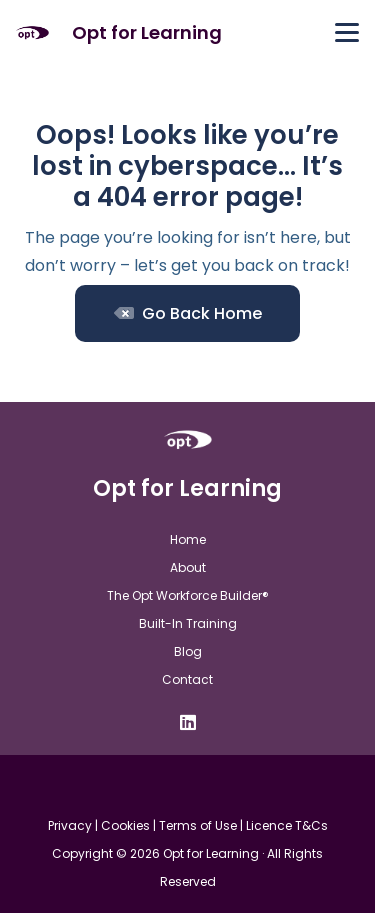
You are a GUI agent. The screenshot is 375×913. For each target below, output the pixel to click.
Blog (188, 651)
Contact (187, 679)
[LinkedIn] (188, 722)
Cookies (125, 825)
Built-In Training (188, 623)
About (188, 567)
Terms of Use (198, 825)
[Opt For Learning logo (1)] (32, 33)
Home (188, 539)
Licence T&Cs (287, 825)
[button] (347, 33)
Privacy (70, 825)
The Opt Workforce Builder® (188, 595)
